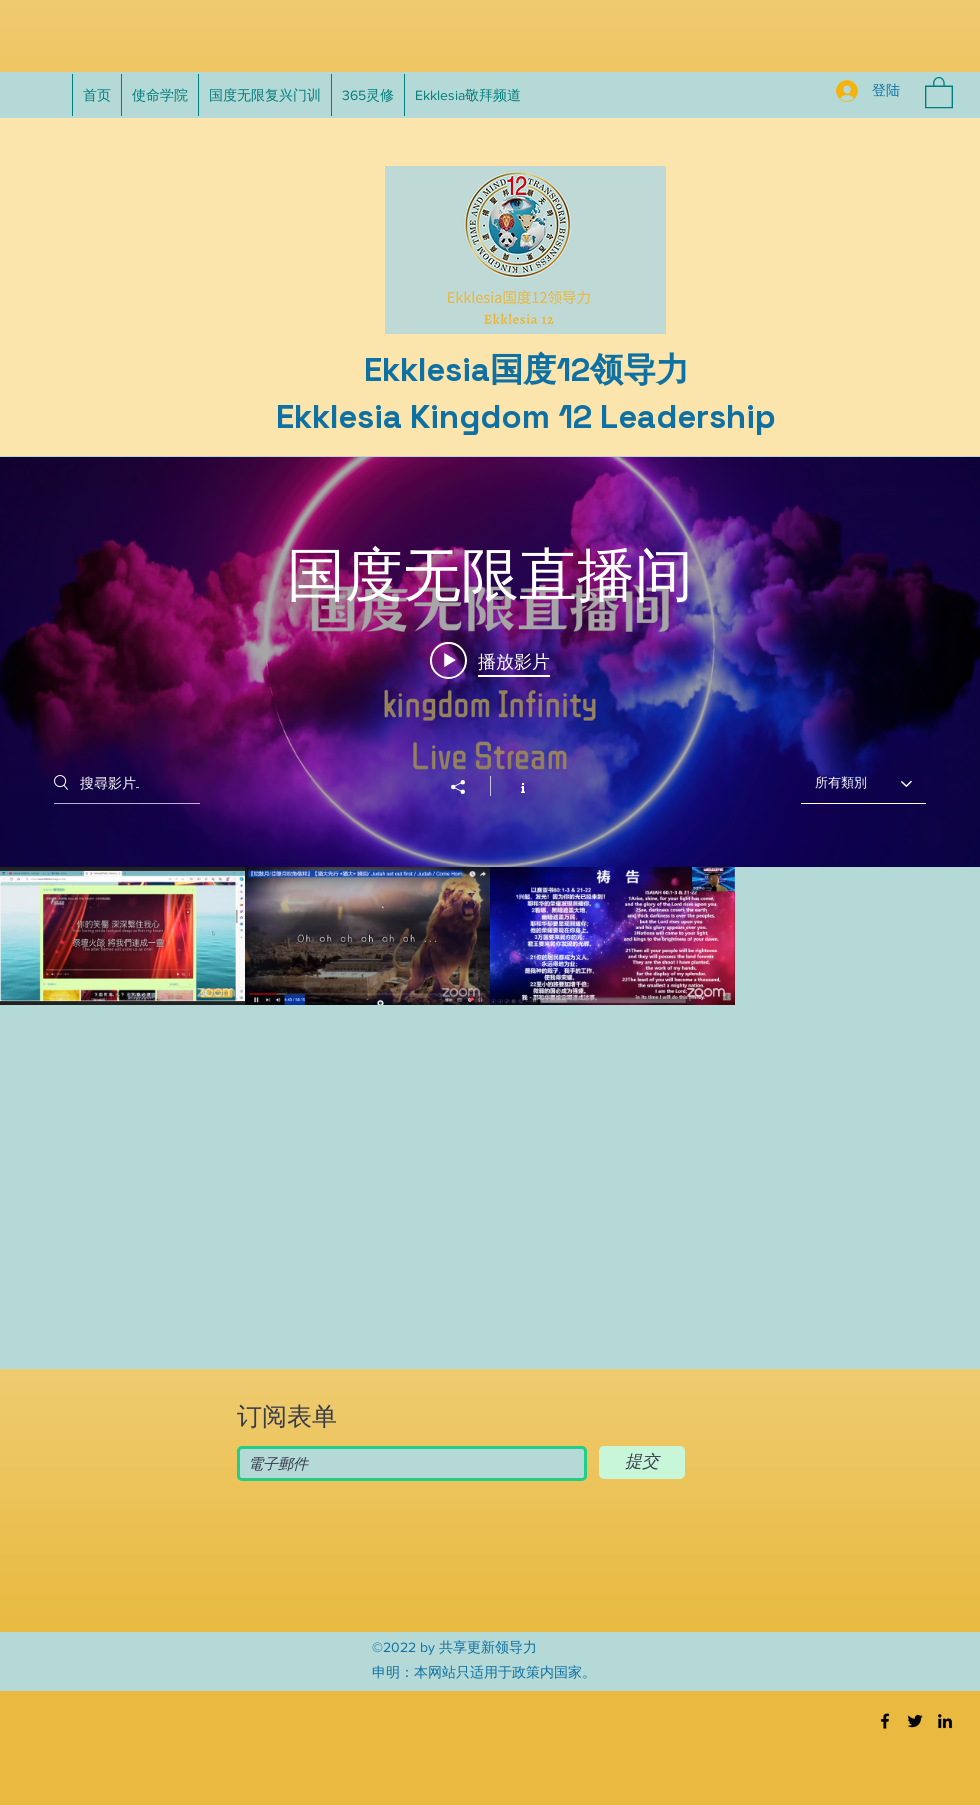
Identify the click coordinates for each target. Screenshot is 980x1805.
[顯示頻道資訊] (512, 786)
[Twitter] (915, 1721)
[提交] (642, 1462)
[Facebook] (885, 1721)
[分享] (468, 787)
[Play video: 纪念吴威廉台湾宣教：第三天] (490, 660)
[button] (939, 91)
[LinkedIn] (945, 1721)
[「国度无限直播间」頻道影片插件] (490, 868)
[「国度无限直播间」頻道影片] (490, 1073)
